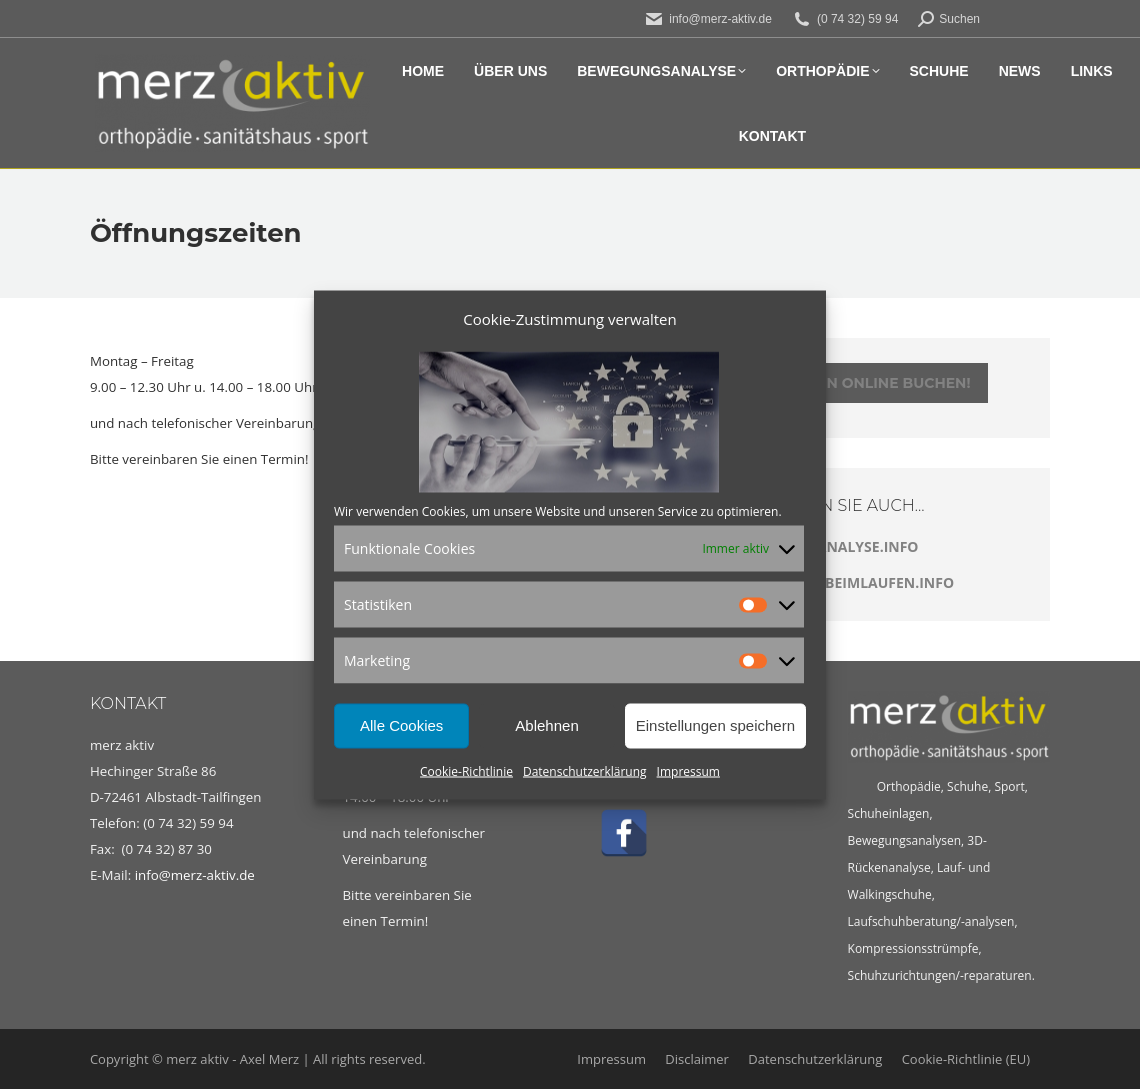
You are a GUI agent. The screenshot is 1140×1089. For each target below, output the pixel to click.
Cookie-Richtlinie (466, 770)
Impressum (688, 770)
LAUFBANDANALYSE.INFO (829, 546)
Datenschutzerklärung (585, 770)
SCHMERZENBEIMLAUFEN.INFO (847, 582)
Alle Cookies (401, 725)
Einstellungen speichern (715, 725)
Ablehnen (546, 725)
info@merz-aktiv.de (197, 875)
